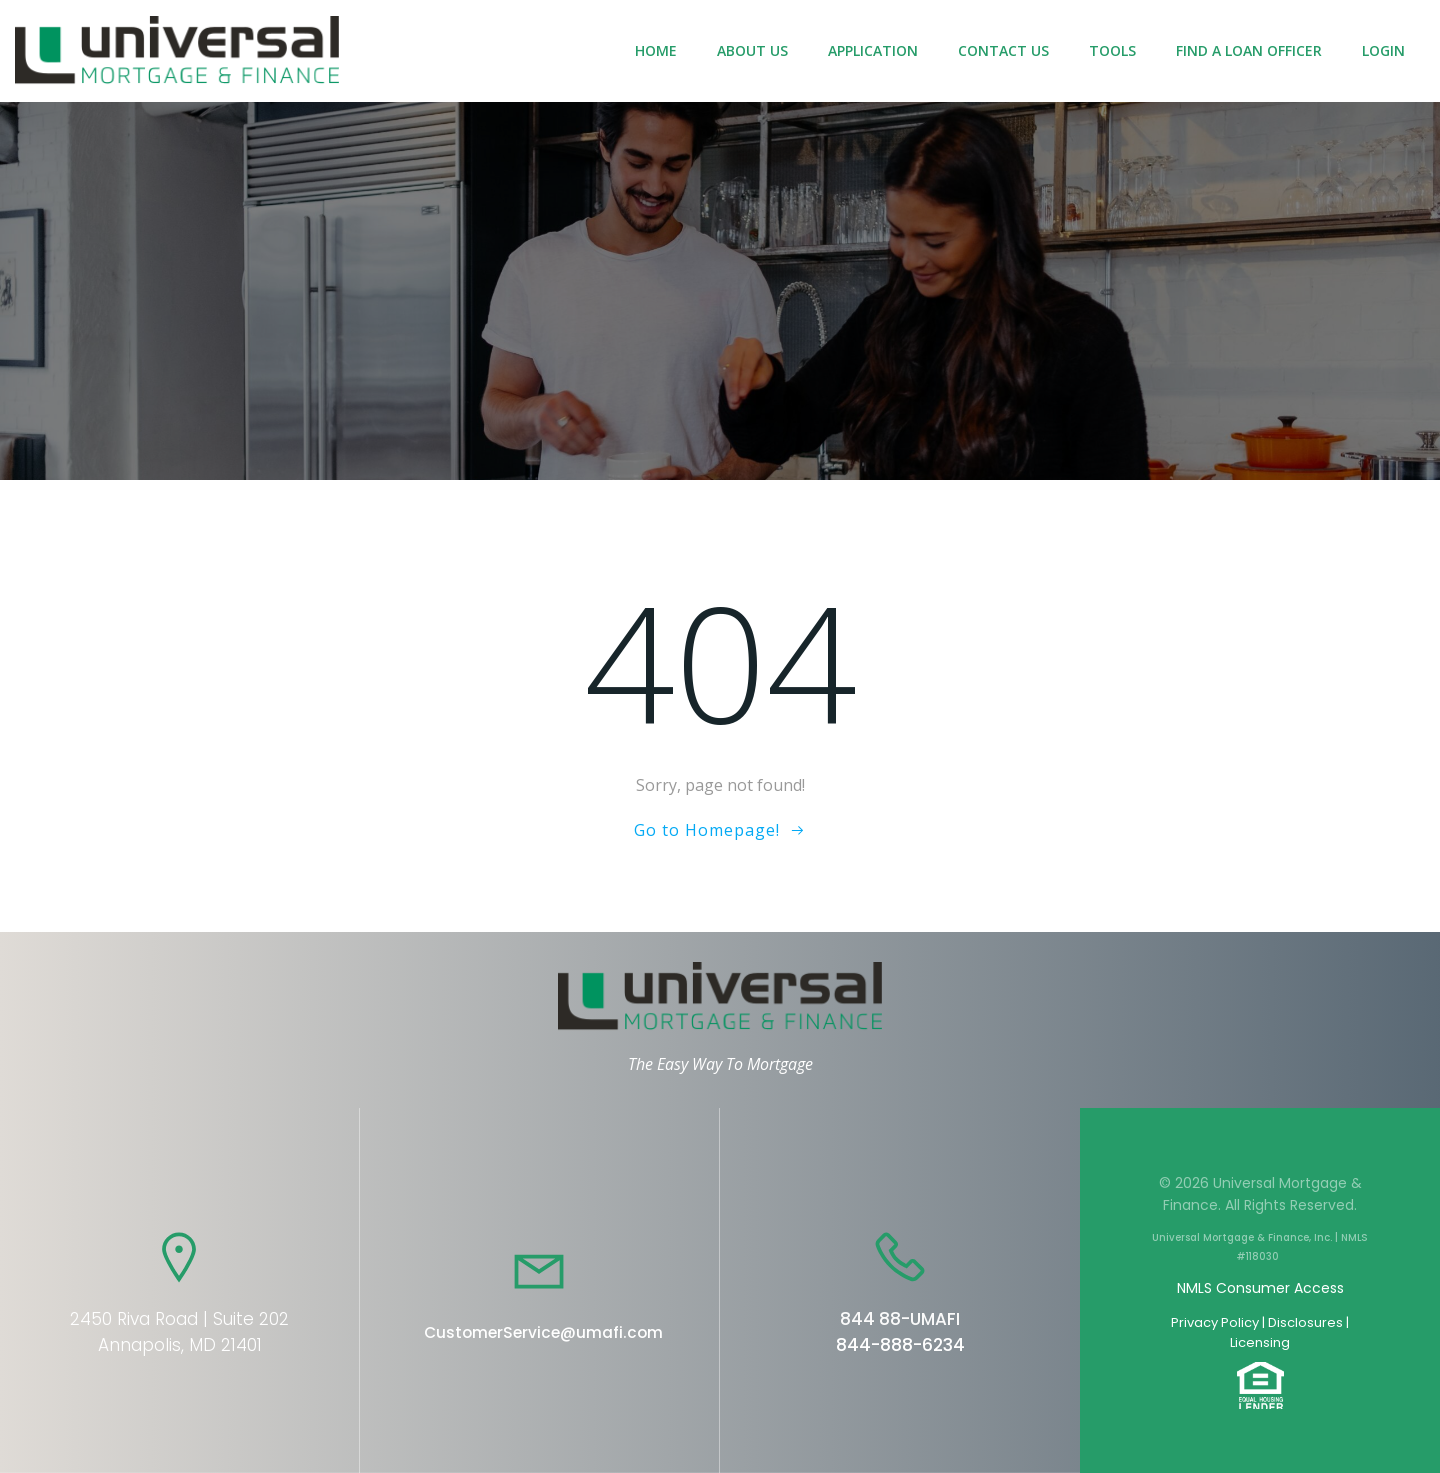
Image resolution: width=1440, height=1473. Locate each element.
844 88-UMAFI (900, 1319)
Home (656, 50)
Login (1383, 50)
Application (873, 50)
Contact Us (1003, 50)
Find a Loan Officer (1249, 50)
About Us (752, 50)
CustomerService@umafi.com (543, 1332)
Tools (1112, 50)
